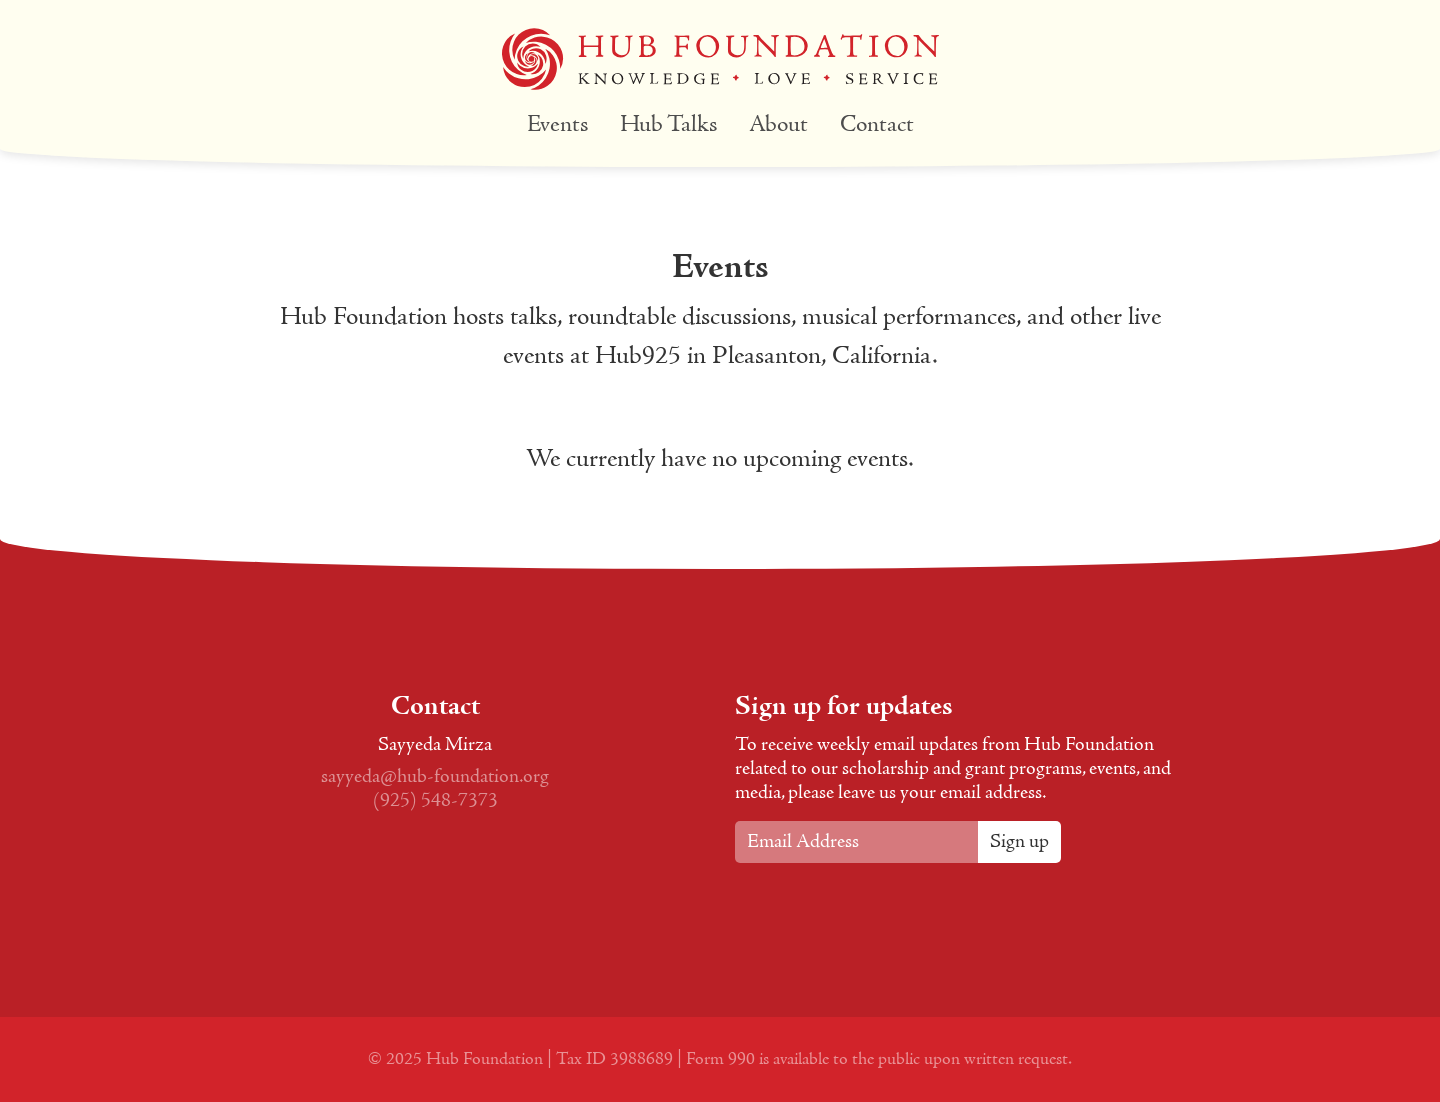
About (778, 125)
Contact (877, 125)
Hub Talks (668, 125)
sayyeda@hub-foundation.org (435, 777)
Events (557, 125)
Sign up (1019, 842)
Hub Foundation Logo (720, 59)
